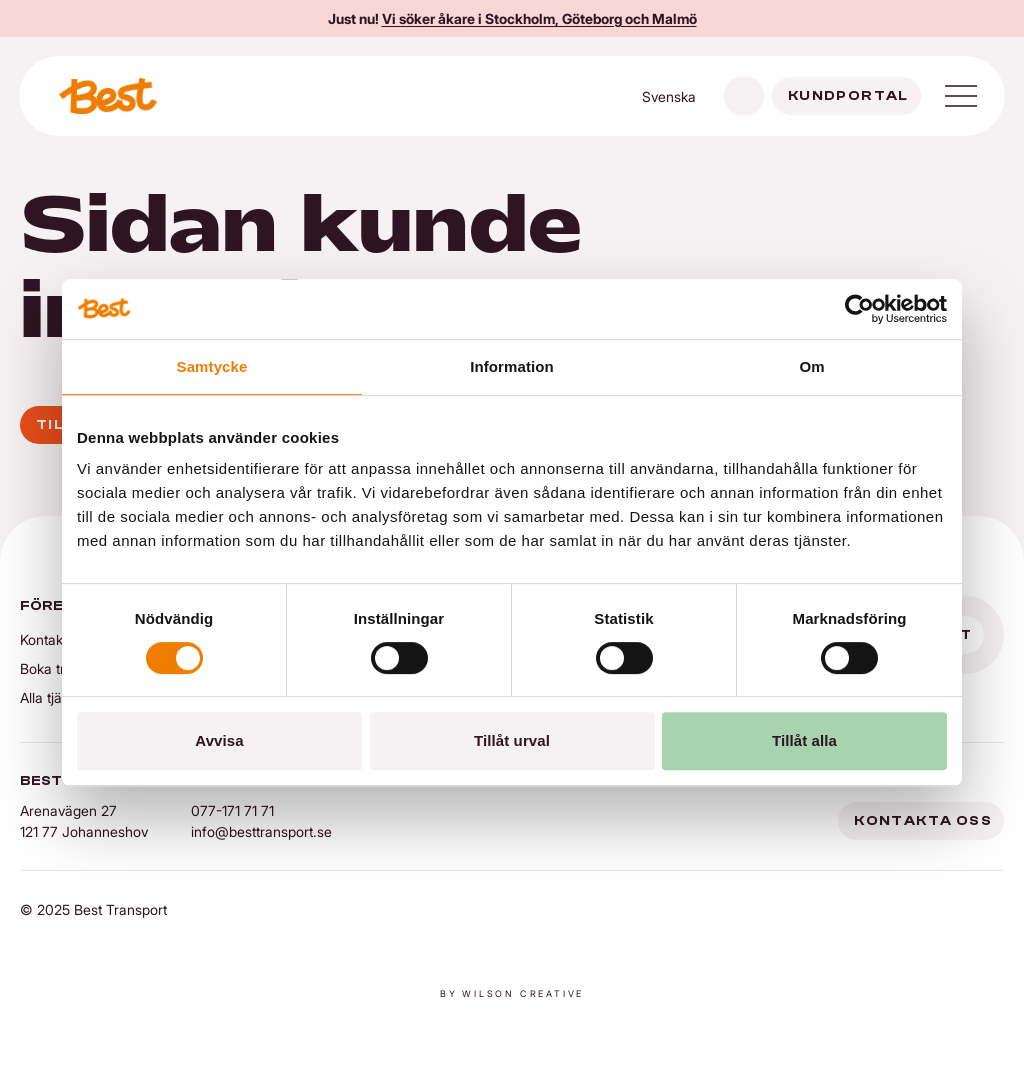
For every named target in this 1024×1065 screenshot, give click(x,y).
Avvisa (219, 740)
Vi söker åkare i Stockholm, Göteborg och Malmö (539, 18)
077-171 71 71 (232, 810)
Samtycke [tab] (212, 366)
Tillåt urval (512, 740)
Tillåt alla (804, 740)
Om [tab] (811, 366)
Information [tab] (512, 366)
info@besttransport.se (261, 831)
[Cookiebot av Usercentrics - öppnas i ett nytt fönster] (859, 309)
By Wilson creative (512, 993)
